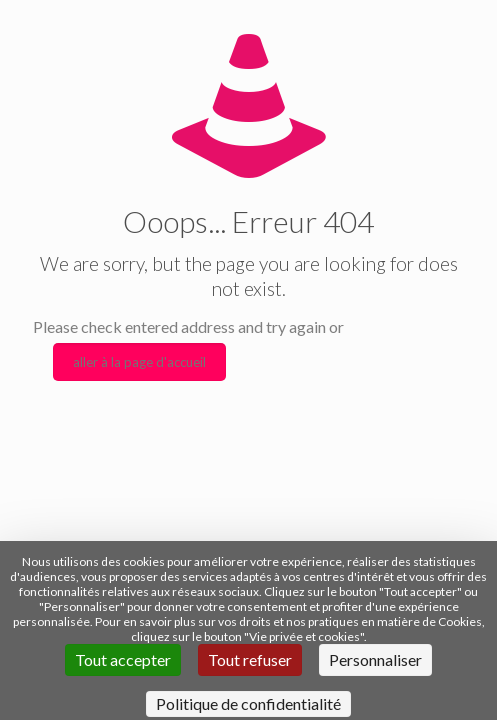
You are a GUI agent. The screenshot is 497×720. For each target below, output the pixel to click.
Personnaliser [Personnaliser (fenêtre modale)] (375, 659)
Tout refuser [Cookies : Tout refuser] (250, 659)
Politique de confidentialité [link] (248, 703)
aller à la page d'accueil (139, 362)
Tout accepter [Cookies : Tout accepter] (123, 659)
